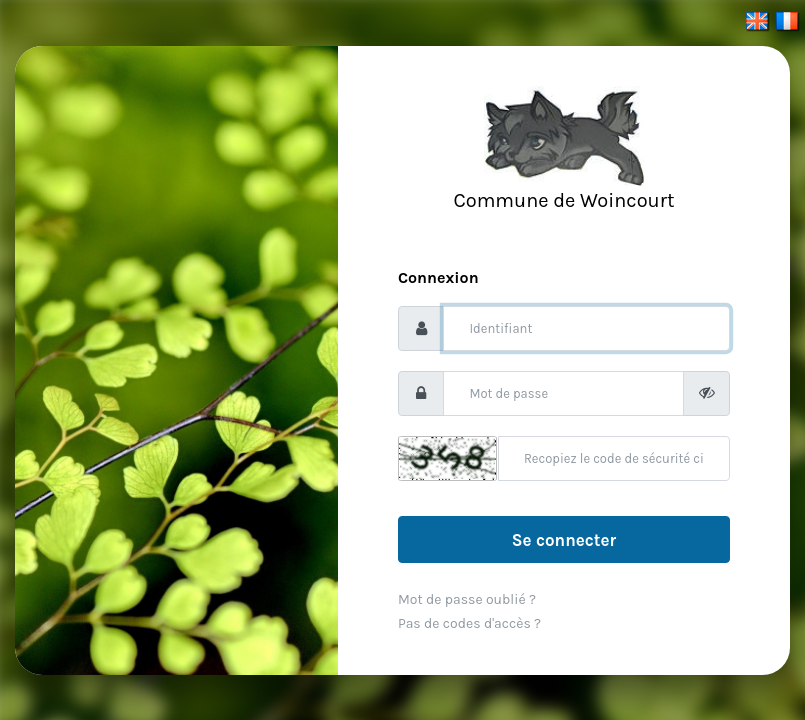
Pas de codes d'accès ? (469, 623)
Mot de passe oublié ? (467, 599)
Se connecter (564, 540)
